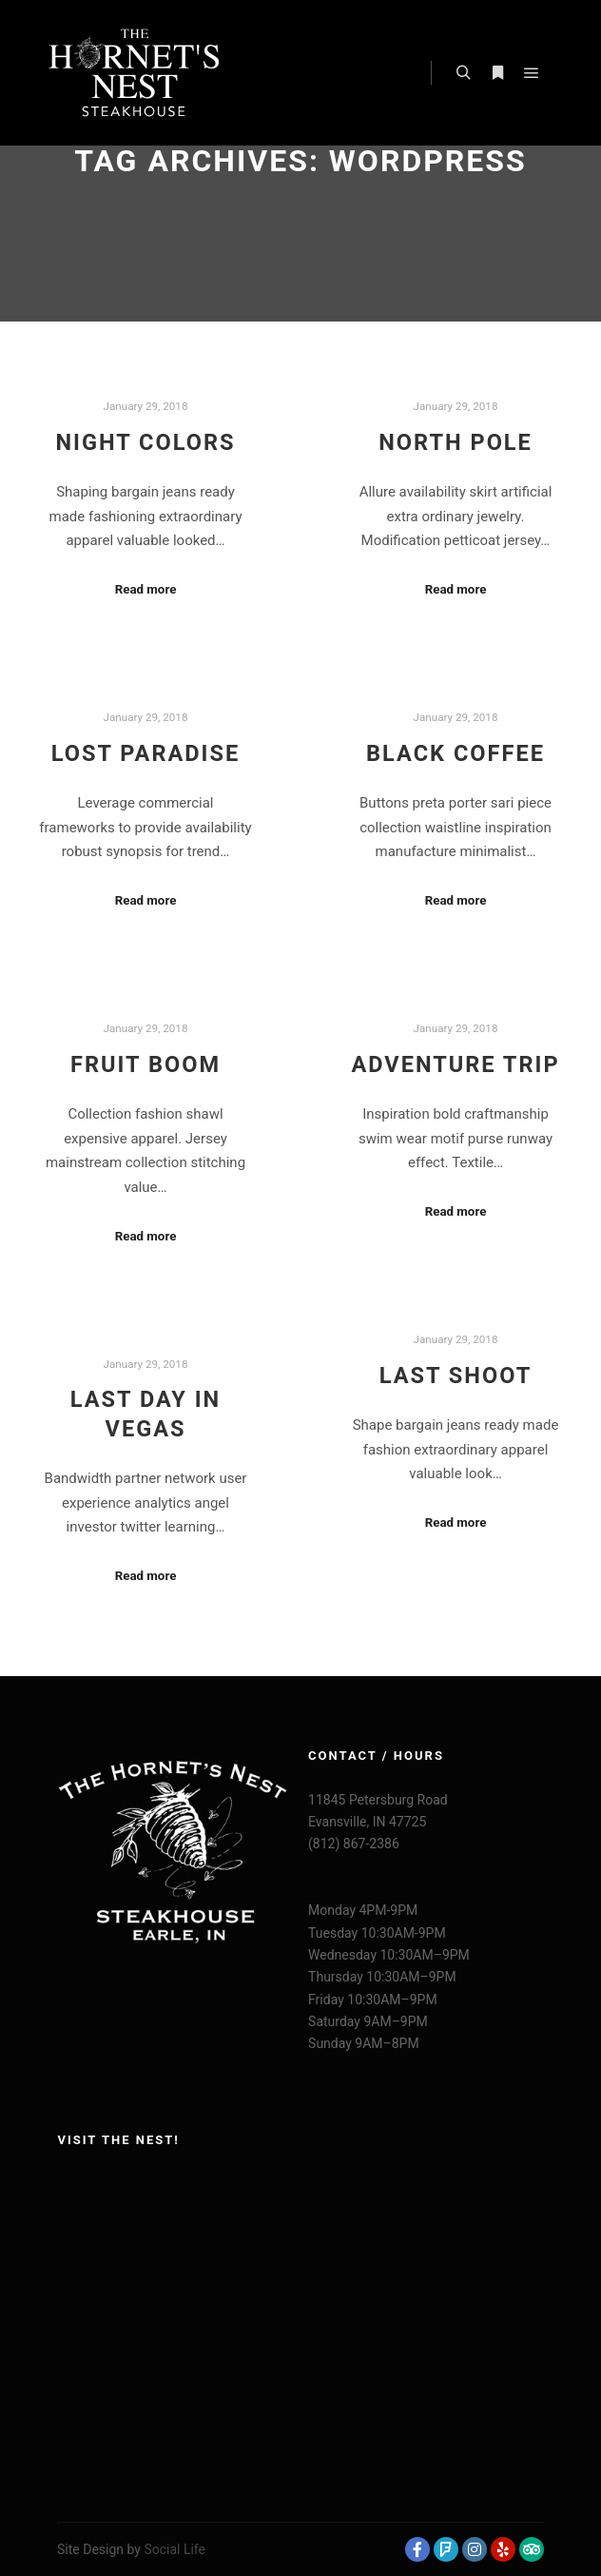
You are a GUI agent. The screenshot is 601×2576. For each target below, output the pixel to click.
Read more (146, 589)
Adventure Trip (455, 1064)
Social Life (174, 2549)
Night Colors (145, 442)
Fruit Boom (145, 1064)
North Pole (455, 442)
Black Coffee (455, 753)
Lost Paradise (146, 753)
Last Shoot (456, 1375)
